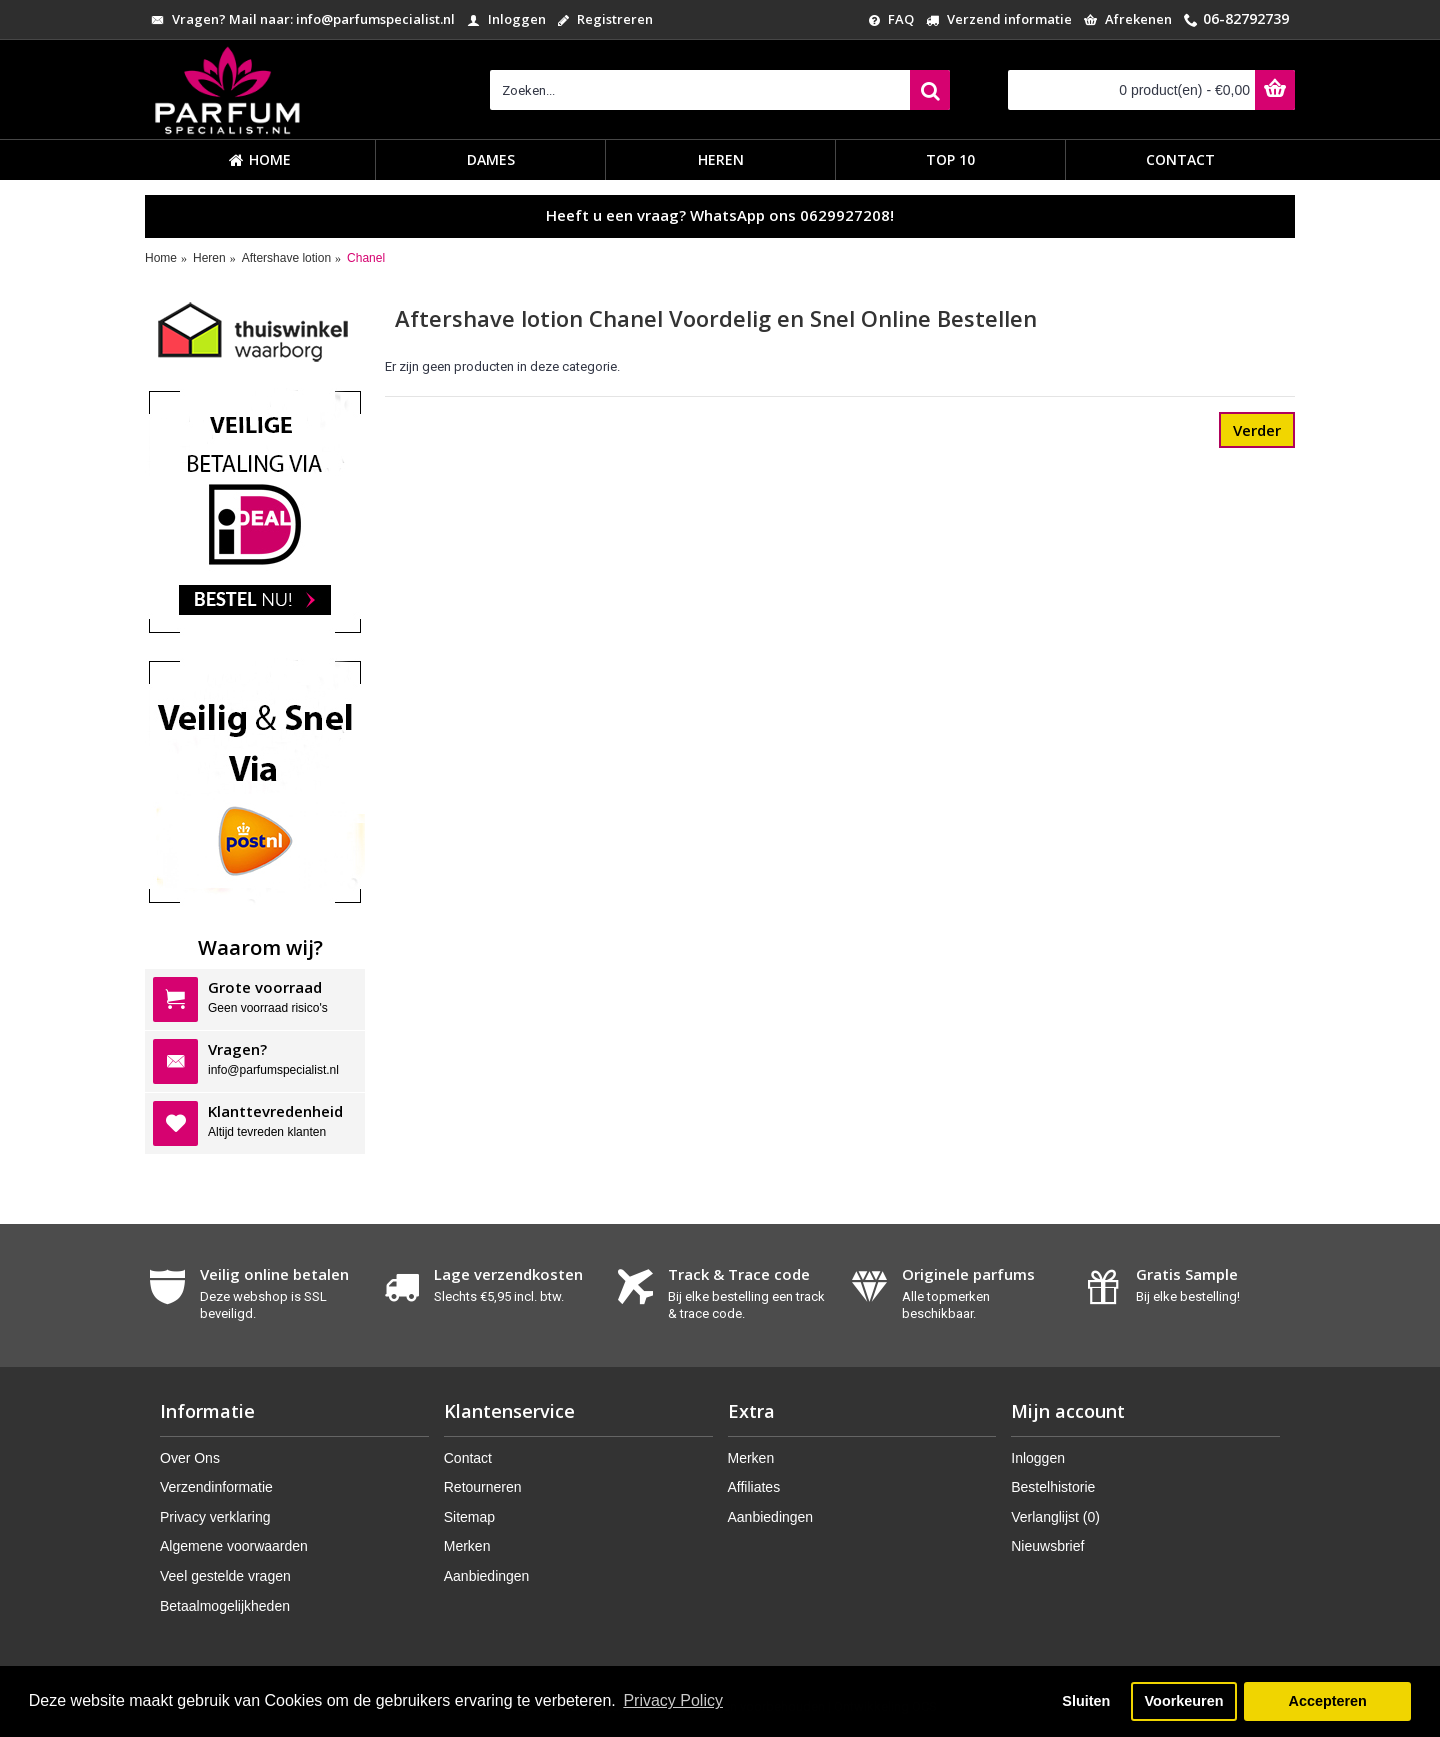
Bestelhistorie (1053, 1487)
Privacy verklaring (215, 1517)
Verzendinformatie (216, 1487)
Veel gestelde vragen (225, 1576)
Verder (1257, 430)
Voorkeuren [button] (1184, 1701)
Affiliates (754, 1487)
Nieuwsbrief (1047, 1546)
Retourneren (483, 1487)
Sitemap (469, 1517)
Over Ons (190, 1458)
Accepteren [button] (1327, 1701)
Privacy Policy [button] (673, 1700)
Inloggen (1038, 1458)
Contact (468, 1458)
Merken (467, 1546)
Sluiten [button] (1086, 1701)
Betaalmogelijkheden (225, 1606)
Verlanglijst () (1055, 1517)
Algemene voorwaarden (234, 1546)
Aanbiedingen (487, 1576)
